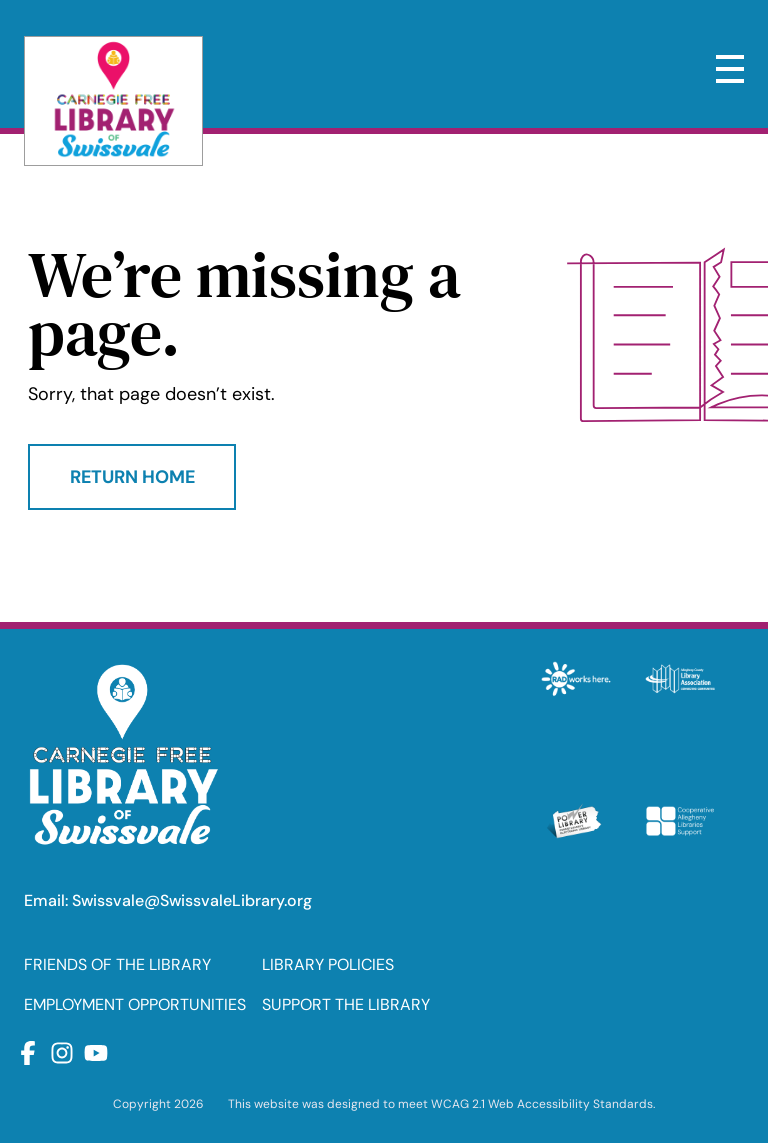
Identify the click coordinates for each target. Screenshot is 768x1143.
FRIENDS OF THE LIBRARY (117, 964)
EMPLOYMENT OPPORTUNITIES (135, 1004)
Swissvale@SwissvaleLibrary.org (192, 900)
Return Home (132, 477)
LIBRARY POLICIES (328, 964)
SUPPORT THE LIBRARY (346, 1004)
